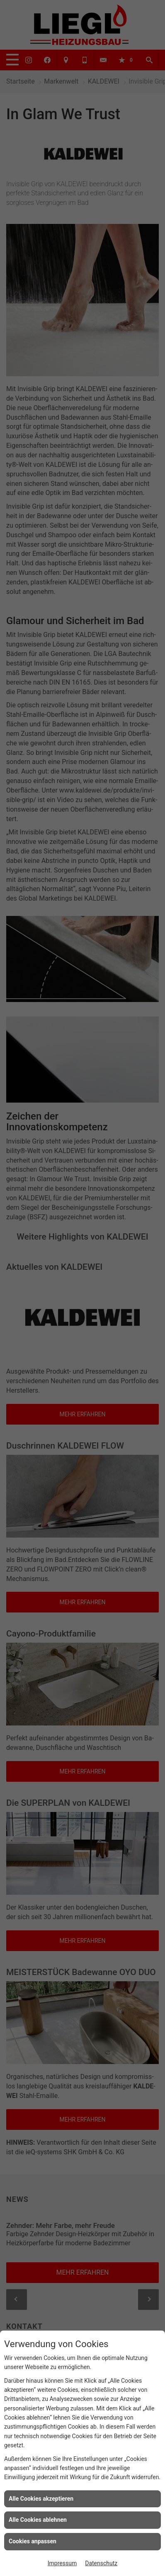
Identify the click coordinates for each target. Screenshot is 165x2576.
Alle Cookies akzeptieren (41, 2498)
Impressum (62, 2563)
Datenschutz (101, 2563)
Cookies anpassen (32, 2541)
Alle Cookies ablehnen (38, 2519)
